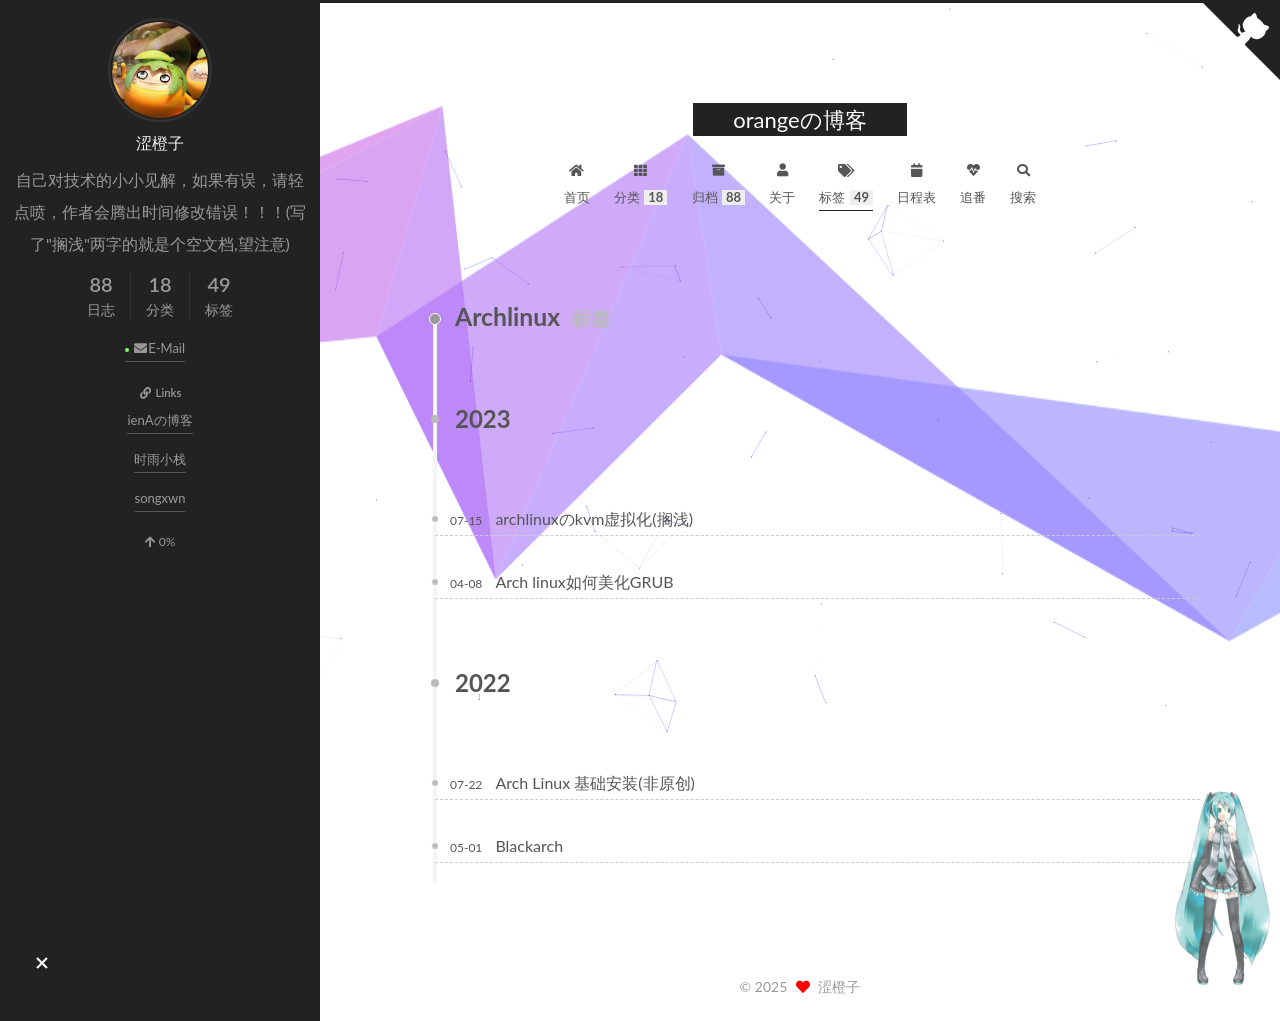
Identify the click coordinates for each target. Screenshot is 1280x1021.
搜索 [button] (1023, 181)
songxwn (160, 498)
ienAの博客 (159, 420)
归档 (719, 181)
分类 (641, 181)
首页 (577, 181)
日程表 (916, 181)
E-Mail (158, 348)
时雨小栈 (160, 459)
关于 (782, 181)
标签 (846, 181)
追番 (973, 181)
